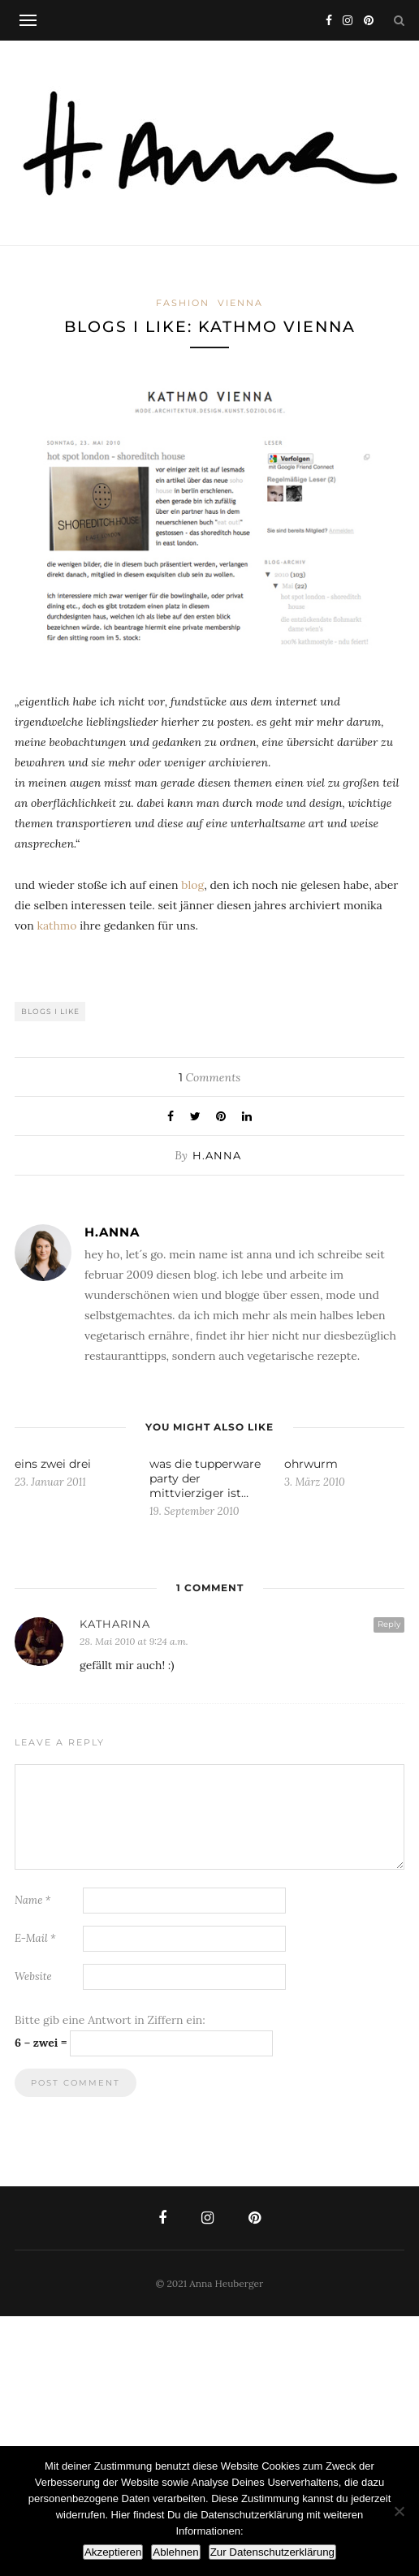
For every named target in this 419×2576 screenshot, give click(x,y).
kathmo (56, 925)
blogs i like (50, 1011)
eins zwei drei (53, 1463)
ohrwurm (311, 1463)
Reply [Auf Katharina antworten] (389, 1624)
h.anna (216, 1155)
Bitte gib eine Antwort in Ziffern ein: (110, 2020)
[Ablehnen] (399, 2511)
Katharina (115, 1623)
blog (192, 885)
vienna (240, 303)
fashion (183, 303)
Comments (209, 1077)
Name (33, 1900)
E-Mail (35, 1938)
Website (33, 1976)
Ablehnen (175, 2552)
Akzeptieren (112, 2552)
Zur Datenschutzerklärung (272, 2552)
